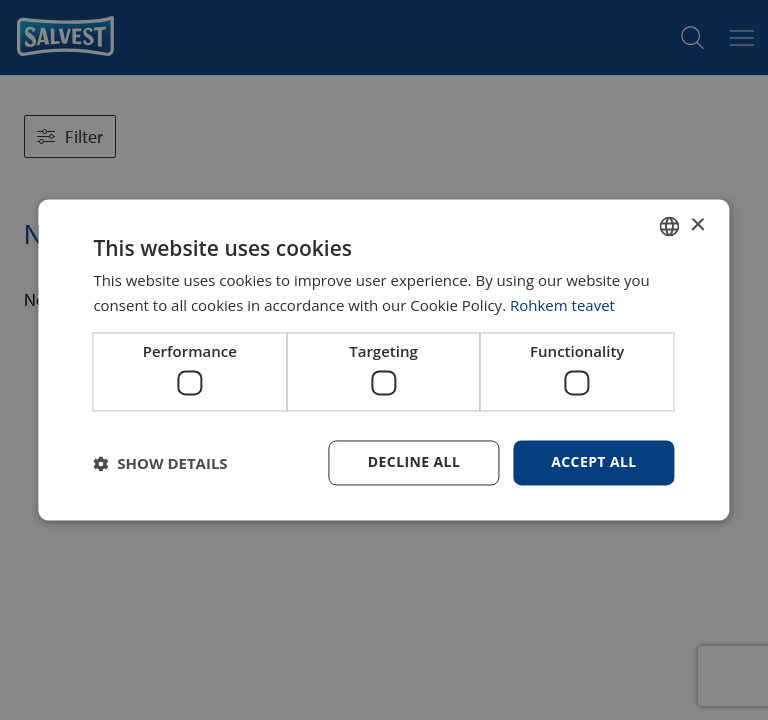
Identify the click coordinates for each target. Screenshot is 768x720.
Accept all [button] (593, 462)
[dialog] (383, 359)
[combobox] (670, 226)
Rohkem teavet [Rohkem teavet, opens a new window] (562, 306)
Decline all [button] (414, 462)
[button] (160, 463)
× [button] (697, 225)
